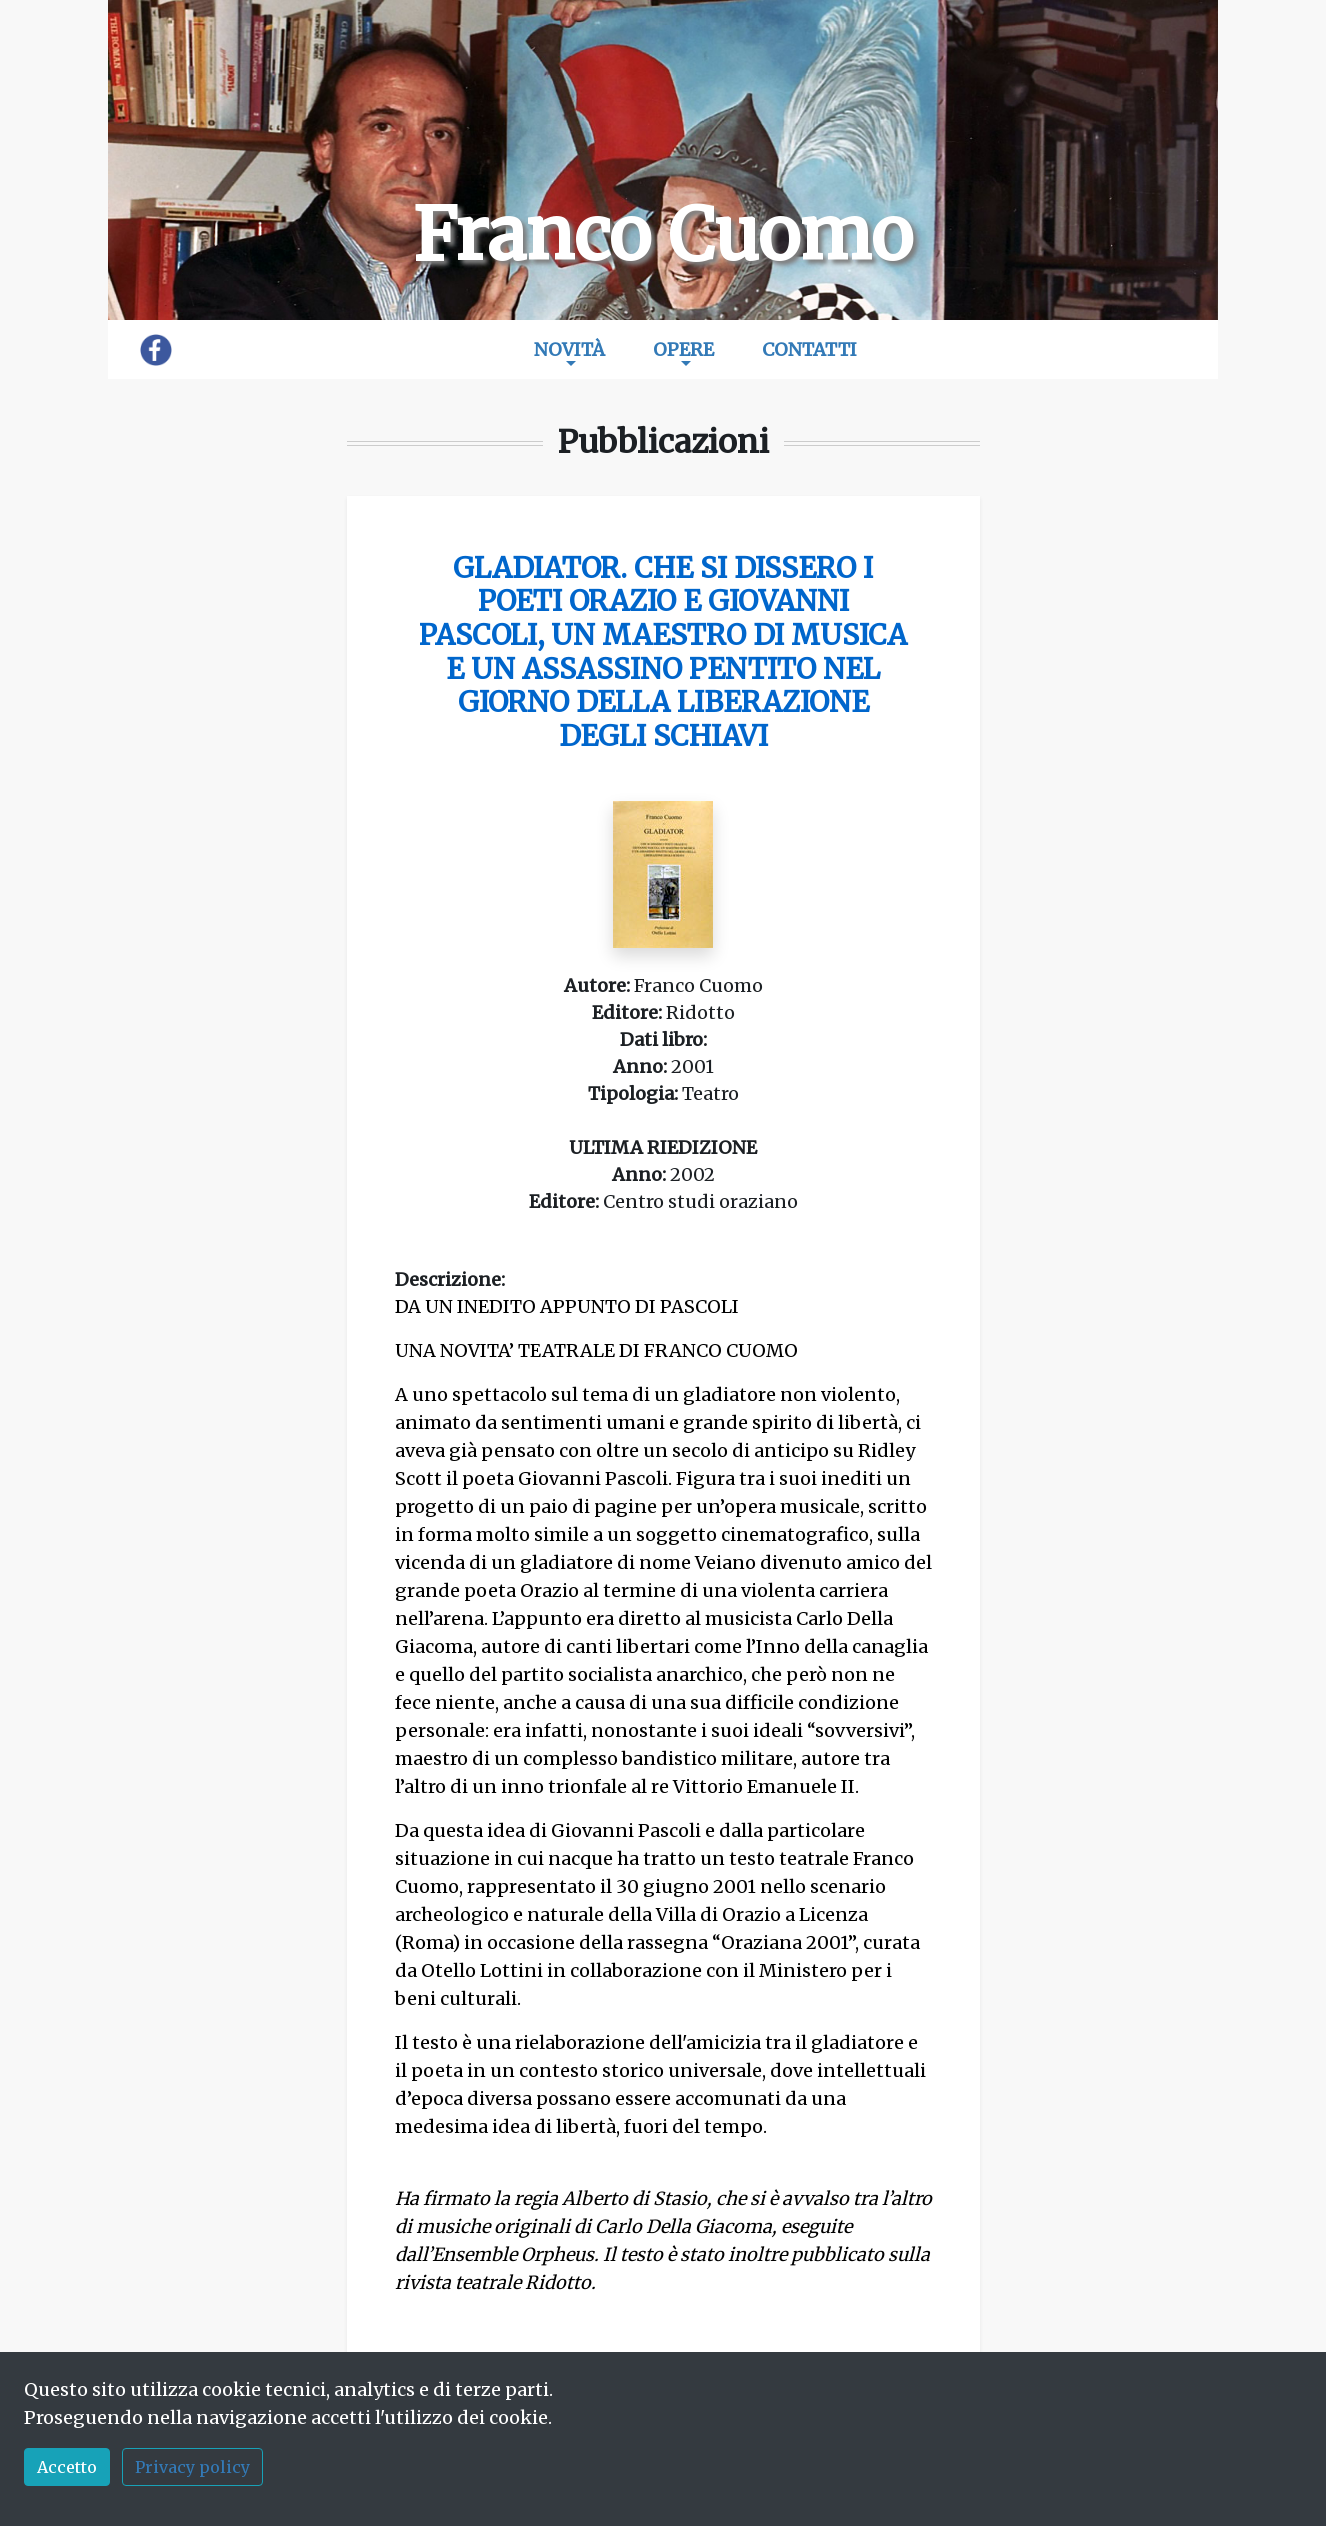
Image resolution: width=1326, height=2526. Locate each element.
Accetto (67, 2467)
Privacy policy (192, 2467)
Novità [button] (569, 349)
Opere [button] (683, 349)
